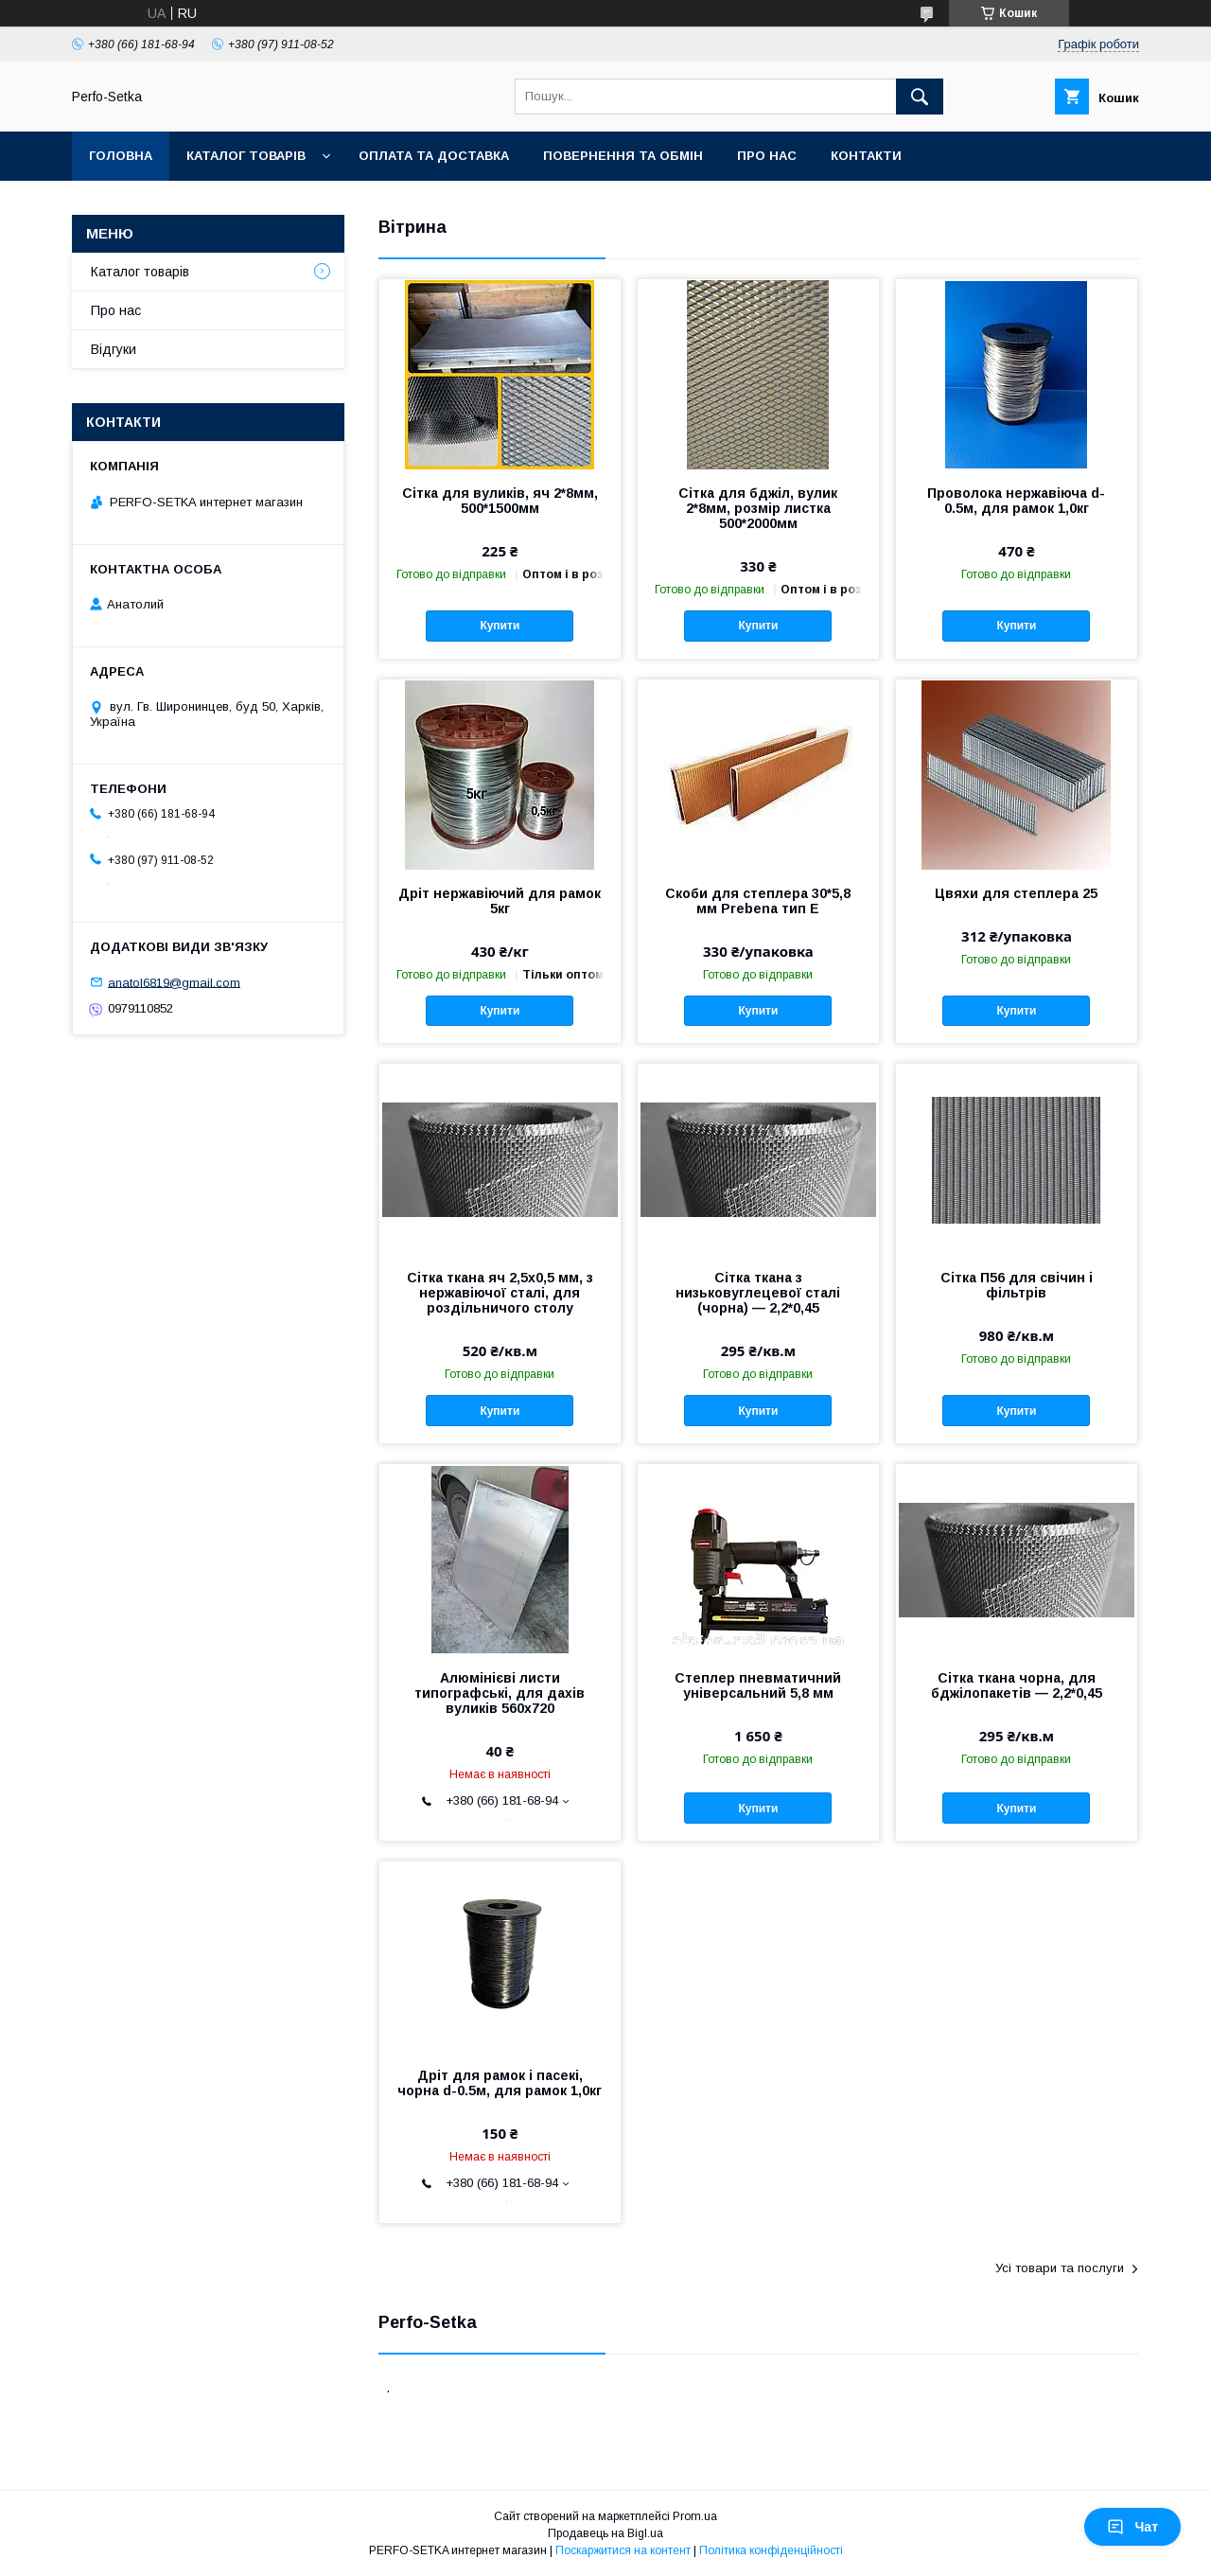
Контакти (866, 156)
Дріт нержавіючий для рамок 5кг (499, 901)
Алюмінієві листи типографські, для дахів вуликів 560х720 (499, 1693)
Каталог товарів (246, 156)
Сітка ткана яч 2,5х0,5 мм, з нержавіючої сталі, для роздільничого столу (500, 1292)
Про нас (767, 156)
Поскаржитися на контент (623, 2550)
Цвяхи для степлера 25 (1016, 893)
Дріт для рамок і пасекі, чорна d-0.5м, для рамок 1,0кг (499, 2083)
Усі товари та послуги (1059, 2268)
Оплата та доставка (434, 156)
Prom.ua (695, 2516)
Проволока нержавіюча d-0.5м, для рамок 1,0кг (1016, 500)
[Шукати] (919, 97)
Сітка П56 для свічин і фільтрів (1016, 1285)
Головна (120, 156)
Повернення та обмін (623, 156)
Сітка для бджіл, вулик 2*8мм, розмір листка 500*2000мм (757, 508)
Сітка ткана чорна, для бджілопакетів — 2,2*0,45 (1016, 1685)
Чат (1132, 2526)
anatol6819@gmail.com (174, 982)
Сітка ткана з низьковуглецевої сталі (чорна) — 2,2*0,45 (758, 1292)
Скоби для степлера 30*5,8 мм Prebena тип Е (758, 901)
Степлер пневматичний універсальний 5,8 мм (758, 1685)
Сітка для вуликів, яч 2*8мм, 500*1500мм (500, 500)
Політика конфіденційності (771, 2550)
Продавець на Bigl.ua (605, 2533)
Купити (499, 625)
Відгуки (113, 349)
